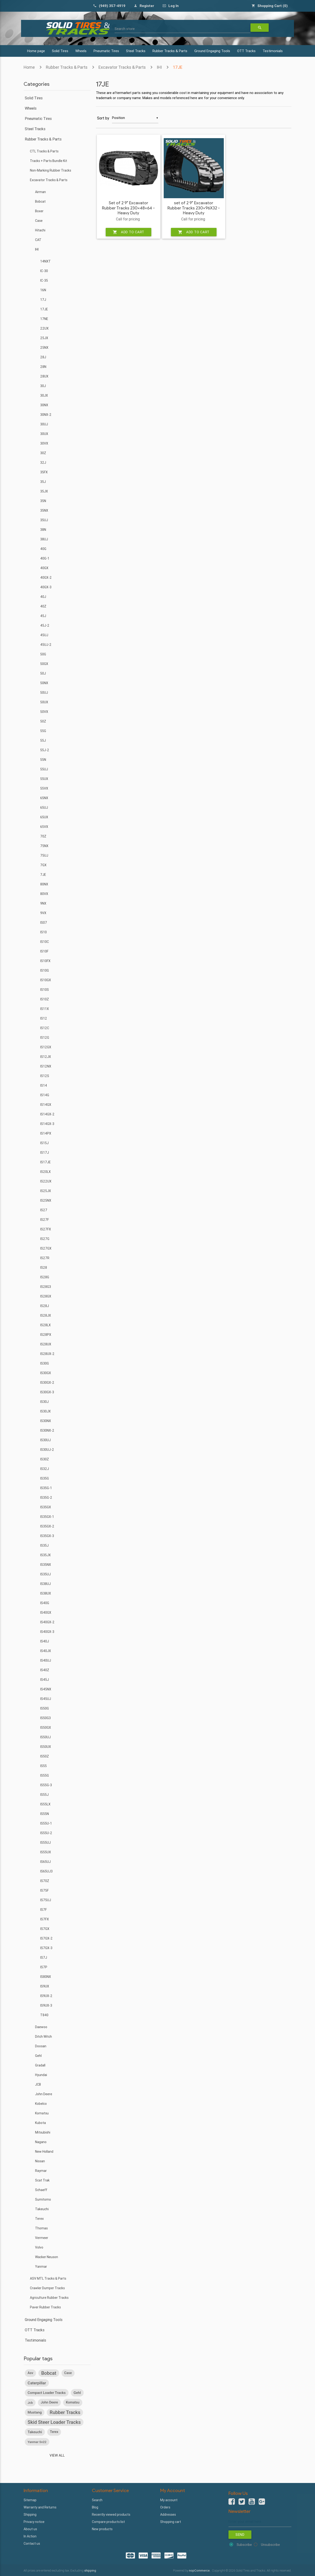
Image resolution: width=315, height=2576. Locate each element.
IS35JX (45, 1555)
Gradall (40, 2065)
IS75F (44, 1890)
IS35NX (45, 1565)
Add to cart (128, 232)
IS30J (44, 1402)
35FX (44, 472)
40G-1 (44, 558)
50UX (44, 702)
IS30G (44, 1363)
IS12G (44, 1037)
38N (43, 530)
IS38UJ (45, 1584)
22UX (44, 328)
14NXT (45, 261)
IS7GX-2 (46, 1938)
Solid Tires (60, 51)
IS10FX (45, 961)
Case (39, 221)
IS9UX (44, 1986)
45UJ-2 (45, 645)
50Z (43, 721)
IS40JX (45, 1651)
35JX (44, 491)
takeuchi (35, 2432)
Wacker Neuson (46, 2257)
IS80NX (45, 1977)
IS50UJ (45, 1737)
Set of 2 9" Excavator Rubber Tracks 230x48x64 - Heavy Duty (128, 208)
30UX (44, 434)
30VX (44, 443)
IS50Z (44, 1756)
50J (43, 673)
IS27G (44, 1239)
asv (30, 2373)
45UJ (44, 635)
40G (43, 549)
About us (30, 2529)
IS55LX (45, 1804)
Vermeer (41, 2238)
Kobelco (41, 2104)
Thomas (41, 2228)
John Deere (43, 2094)
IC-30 (44, 271)
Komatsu (42, 2113)
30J (43, 386)
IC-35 (44, 280)
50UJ (44, 692)
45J (43, 616)
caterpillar (37, 2383)
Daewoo (41, 2027)
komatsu (73, 2402)
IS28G (44, 1277)
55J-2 (44, 750)
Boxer (39, 211)
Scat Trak (42, 2180)
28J (43, 357)
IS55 (43, 1766)
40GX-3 (45, 587)
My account (168, 2500)
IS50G (44, 1708)
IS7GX (44, 1929)
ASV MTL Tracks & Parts (48, 2278)
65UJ (44, 807)
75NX (44, 846)
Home (29, 67)
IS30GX (45, 1373)
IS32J (44, 1469)
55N (43, 760)
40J (43, 597)
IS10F (44, 951)
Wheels (81, 51)
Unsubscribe (270, 2544)
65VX (44, 827)
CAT (38, 240)
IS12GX (45, 1047)
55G (43, 731)
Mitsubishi (42, 2132)
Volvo (39, 2247)
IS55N (44, 1814)
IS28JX (45, 1315)
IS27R (44, 1258)
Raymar (41, 2171)
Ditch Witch (43, 2036)
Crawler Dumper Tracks (47, 2288)
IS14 (43, 1085)
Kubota (40, 2123)
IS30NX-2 (47, 1430)
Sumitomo (43, 2199)
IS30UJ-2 (47, 1450)
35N (43, 501)
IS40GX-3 (47, 1632)
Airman (40, 192)
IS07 (43, 922)
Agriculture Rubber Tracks (49, 2298)
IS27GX (45, 1248)
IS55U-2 (46, 1833)
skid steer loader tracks (54, 2422)
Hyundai (41, 2075)
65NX (44, 798)
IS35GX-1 (47, 1517)
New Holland (44, 2151)
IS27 (43, 1210)
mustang (35, 2412)
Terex (39, 2219)
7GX (43, 865)
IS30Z (44, 1459)
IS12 (43, 1018)
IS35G (44, 1478)
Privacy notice (34, 2522)
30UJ (44, 424)
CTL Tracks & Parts (44, 151)
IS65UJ (45, 1862)
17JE (177, 67)
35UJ (44, 520)
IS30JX (45, 1411)
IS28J (44, 1306)
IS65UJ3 (46, 1871)
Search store (125, 28)
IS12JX (45, 1057)
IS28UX (45, 1344)
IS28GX (45, 1296)
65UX (44, 817)
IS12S (44, 1076)
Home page (36, 51)
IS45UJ (45, 1699)
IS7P (43, 1967)
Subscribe (244, 2544)
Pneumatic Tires (106, 51)
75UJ (44, 855)
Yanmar (41, 2266)
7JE (43, 875)
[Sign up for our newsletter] (259, 2521)
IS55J (44, 1795)
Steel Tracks (135, 51)
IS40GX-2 (47, 1622)
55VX (44, 788)
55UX (44, 779)
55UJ (44, 769)
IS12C (44, 1028)
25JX (44, 338)
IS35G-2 (46, 1497)
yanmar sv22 (37, 2442)
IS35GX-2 (47, 1526)
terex (54, 2432)
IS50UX (45, 1747)
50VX (44, 712)
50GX (44, 664)
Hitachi (40, 230)
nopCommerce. (200, 2570)
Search (97, 2500)
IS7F (43, 1910)
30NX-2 (45, 415)
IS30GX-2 (47, 1382)
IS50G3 (45, 1718)
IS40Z (44, 1670)
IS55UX (45, 1852)
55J (43, 740)
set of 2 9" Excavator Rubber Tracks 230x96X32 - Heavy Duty (193, 208)
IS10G (44, 970)
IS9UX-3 (46, 2005)
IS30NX (45, 1421)
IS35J (44, 1545)
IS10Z (44, 999)
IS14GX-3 (47, 1124)
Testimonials (273, 51)
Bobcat (40, 201)
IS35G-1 (46, 1488)
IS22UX (45, 1181)
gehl (77, 2393)
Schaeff (41, 2190)
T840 (44, 2015)
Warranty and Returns (40, 2507)
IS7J (43, 1957)
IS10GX (45, 980)
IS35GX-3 (47, 1536)
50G (43, 654)
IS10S (44, 990)
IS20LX (45, 1172)
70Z (43, 836)
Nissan (40, 2161)
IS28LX (45, 1325)
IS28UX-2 (47, 1354)
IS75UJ (45, 1900)
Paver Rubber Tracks (45, 2307)
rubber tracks (65, 2412)
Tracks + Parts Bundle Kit (48, 161)
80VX (44, 894)
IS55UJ (45, 1842)
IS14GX (45, 1105)
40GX (44, 568)
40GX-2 (46, 577)
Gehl (38, 2056)
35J (43, 482)
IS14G (44, 1095)
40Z (43, 606)
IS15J (44, 1143)
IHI (159, 67)
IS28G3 (45, 1287)
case (68, 2373)
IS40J (44, 1641)
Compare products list (108, 2522)
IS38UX (45, 1593)
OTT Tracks (246, 51)
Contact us (32, 2543)
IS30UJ (45, 1440)
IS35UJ (45, 1574)
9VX (43, 913)
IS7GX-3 (46, 1948)
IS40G (44, 1603)
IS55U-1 (46, 1823)
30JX (44, 395)
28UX (44, 376)
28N (43, 367)
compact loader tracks (47, 2393)
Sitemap (30, 2500)
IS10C (44, 942)
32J (43, 462)
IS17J (44, 1152)
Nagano (41, 2142)
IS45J (44, 1680)
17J (43, 300)
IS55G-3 (46, 1785)
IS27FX (45, 1229)
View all (57, 2455)
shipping (90, 2570)
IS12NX (45, 1066)
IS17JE (45, 1162)
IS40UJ (45, 1660)
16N (43, 290)
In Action (30, 2536)
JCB (38, 2084)
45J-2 (44, 625)
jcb (30, 2402)
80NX (44, 884)
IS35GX (45, 1507)
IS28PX (45, 1335)
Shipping (30, 2514)
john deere (49, 2402)
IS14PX (45, 1133)
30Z (43, 453)
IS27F (44, 1220)
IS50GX (45, 1727)
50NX (44, 683)
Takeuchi (42, 2209)
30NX (44, 405)
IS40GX (45, 1612)
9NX (43, 903)
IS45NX (45, 1689)
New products (102, 2529)
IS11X (44, 1009)
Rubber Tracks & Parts (169, 51)
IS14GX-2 (47, 1114)
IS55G (44, 1775)
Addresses (168, 2514)
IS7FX (44, 1919)
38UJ (44, 539)
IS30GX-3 (47, 1392)
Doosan (40, 2046)
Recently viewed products (111, 2514)
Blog (95, 2507)
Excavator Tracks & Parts (122, 67)
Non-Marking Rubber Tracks (50, 170)
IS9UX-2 (46, 1996)
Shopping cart (170, 2522)
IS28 (43, 1267)
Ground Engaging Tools (212, 51)
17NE (44, 319)
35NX (44, 510)
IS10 (43, 932)
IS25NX (45, 1200)
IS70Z (44, 1881)
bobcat (48, 2373)
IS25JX (45, 1191)
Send (239, 2534)
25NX (44, 347)
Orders (165, 2507)
